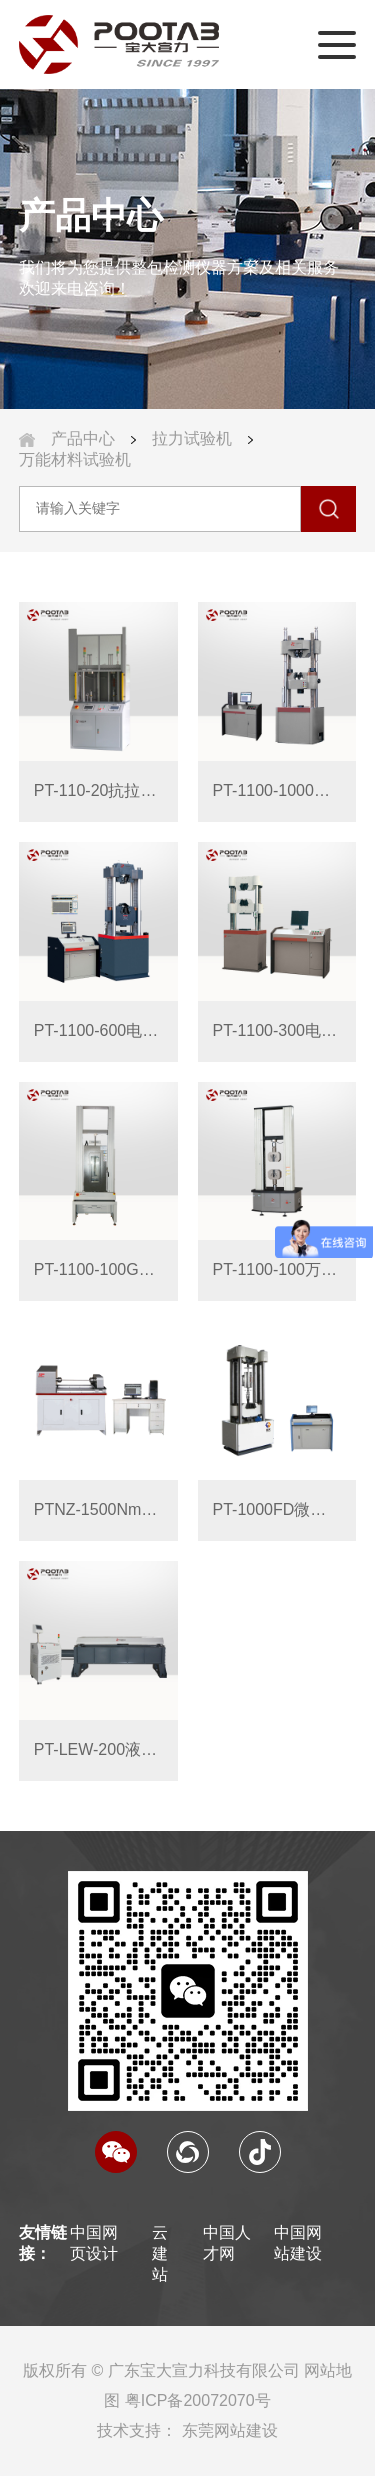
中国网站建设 (298, 2243)
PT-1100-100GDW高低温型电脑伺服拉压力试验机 (98, 1269)
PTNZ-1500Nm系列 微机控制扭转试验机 (98, 1509)
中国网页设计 (94, 2243)
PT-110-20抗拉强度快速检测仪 (98, 790)
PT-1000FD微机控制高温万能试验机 (277, 1509)
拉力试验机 (192, 438)
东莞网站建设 (230, 2430)
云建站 (160, 2253)
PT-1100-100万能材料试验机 (277, 1269)
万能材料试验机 (75, 459)
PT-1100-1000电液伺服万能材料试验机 (277, 790)
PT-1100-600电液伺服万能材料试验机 (98, 1030)
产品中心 (83, 438)
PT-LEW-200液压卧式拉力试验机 (98, 1749)
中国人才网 (227, 2243)
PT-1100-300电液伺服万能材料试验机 (277, 1030)
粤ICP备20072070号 (198, 2400)
